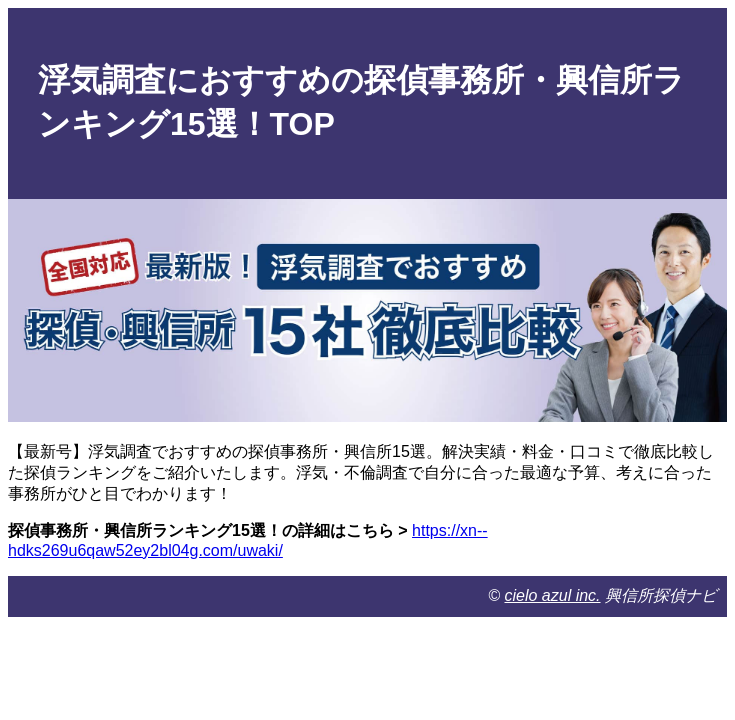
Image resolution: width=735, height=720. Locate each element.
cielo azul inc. (553, 595)
